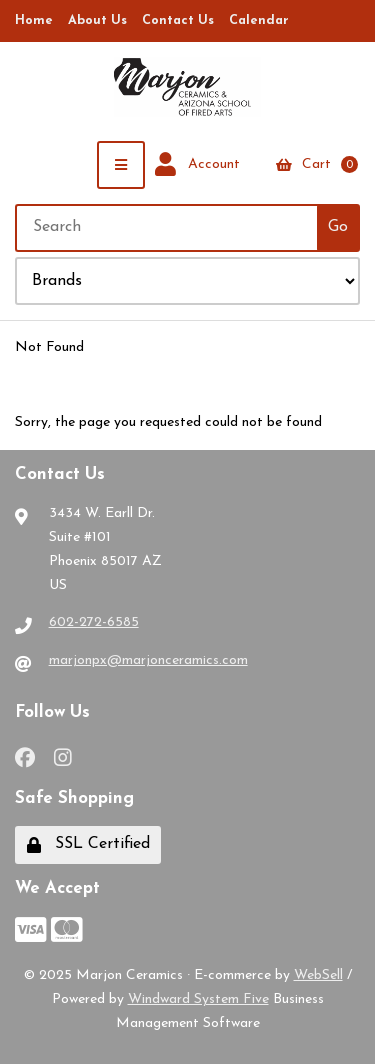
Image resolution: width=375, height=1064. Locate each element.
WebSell (318, 975)
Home (34, 21)
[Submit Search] (338, 228)
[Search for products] (167, 228)
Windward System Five (198, 999)
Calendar (259, 21)
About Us (97, 21)
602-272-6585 (94, 622)
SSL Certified (88, 844)
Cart (317, 164)
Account (197, 165)
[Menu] (121, 165)
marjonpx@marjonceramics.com (148, 660)
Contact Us (178, 21)
